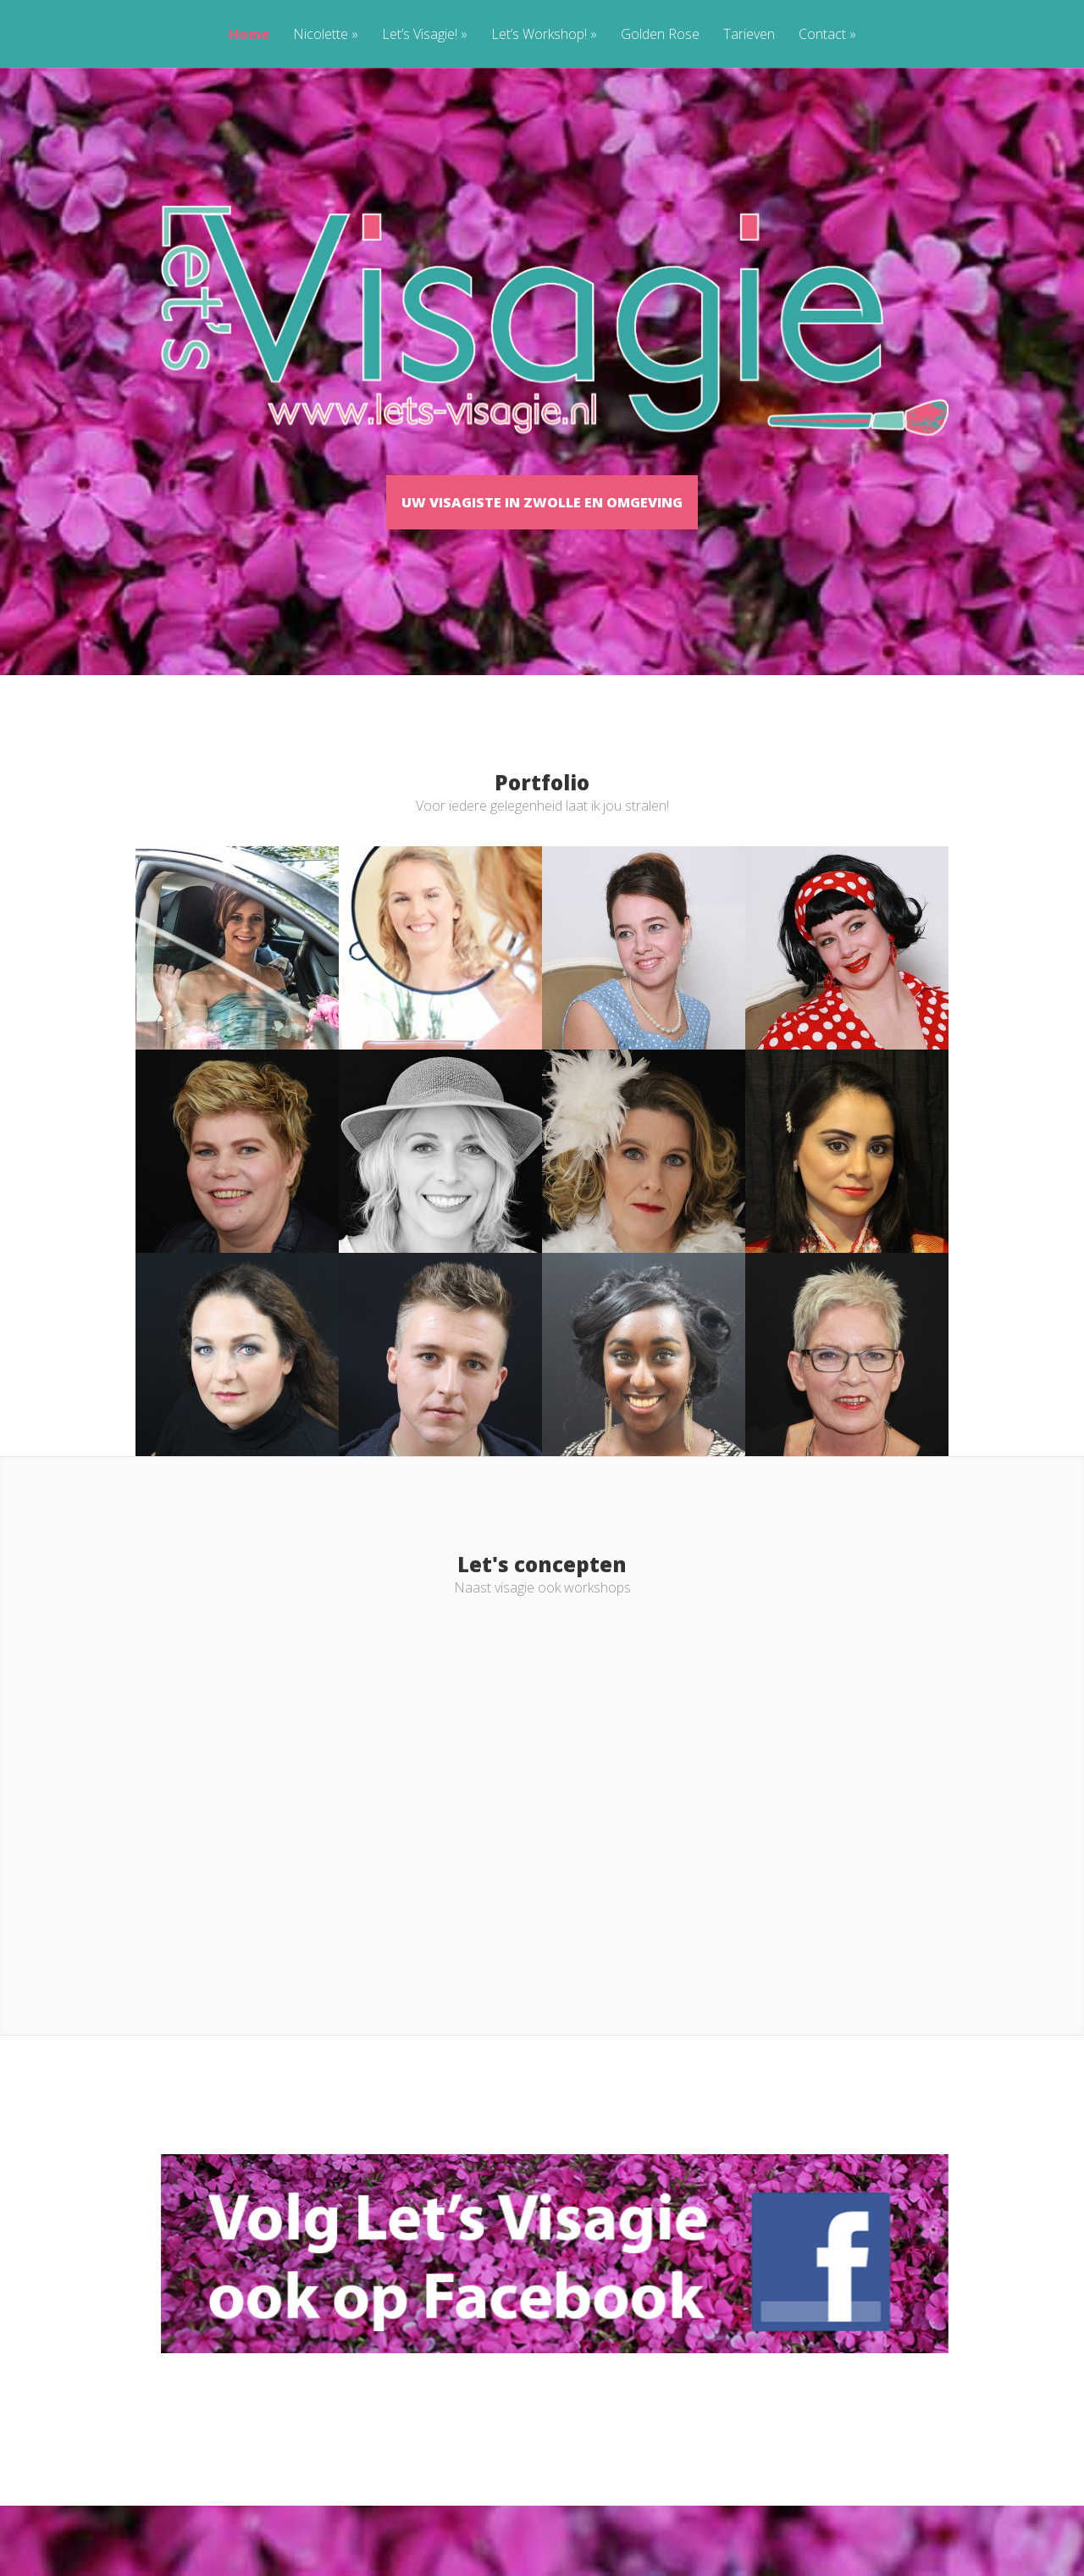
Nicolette (325, 35)
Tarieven (749, 35)
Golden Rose (660, 35)
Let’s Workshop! (544, 35)
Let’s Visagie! (424, 35)
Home (249, 35)
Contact (827, 35)
